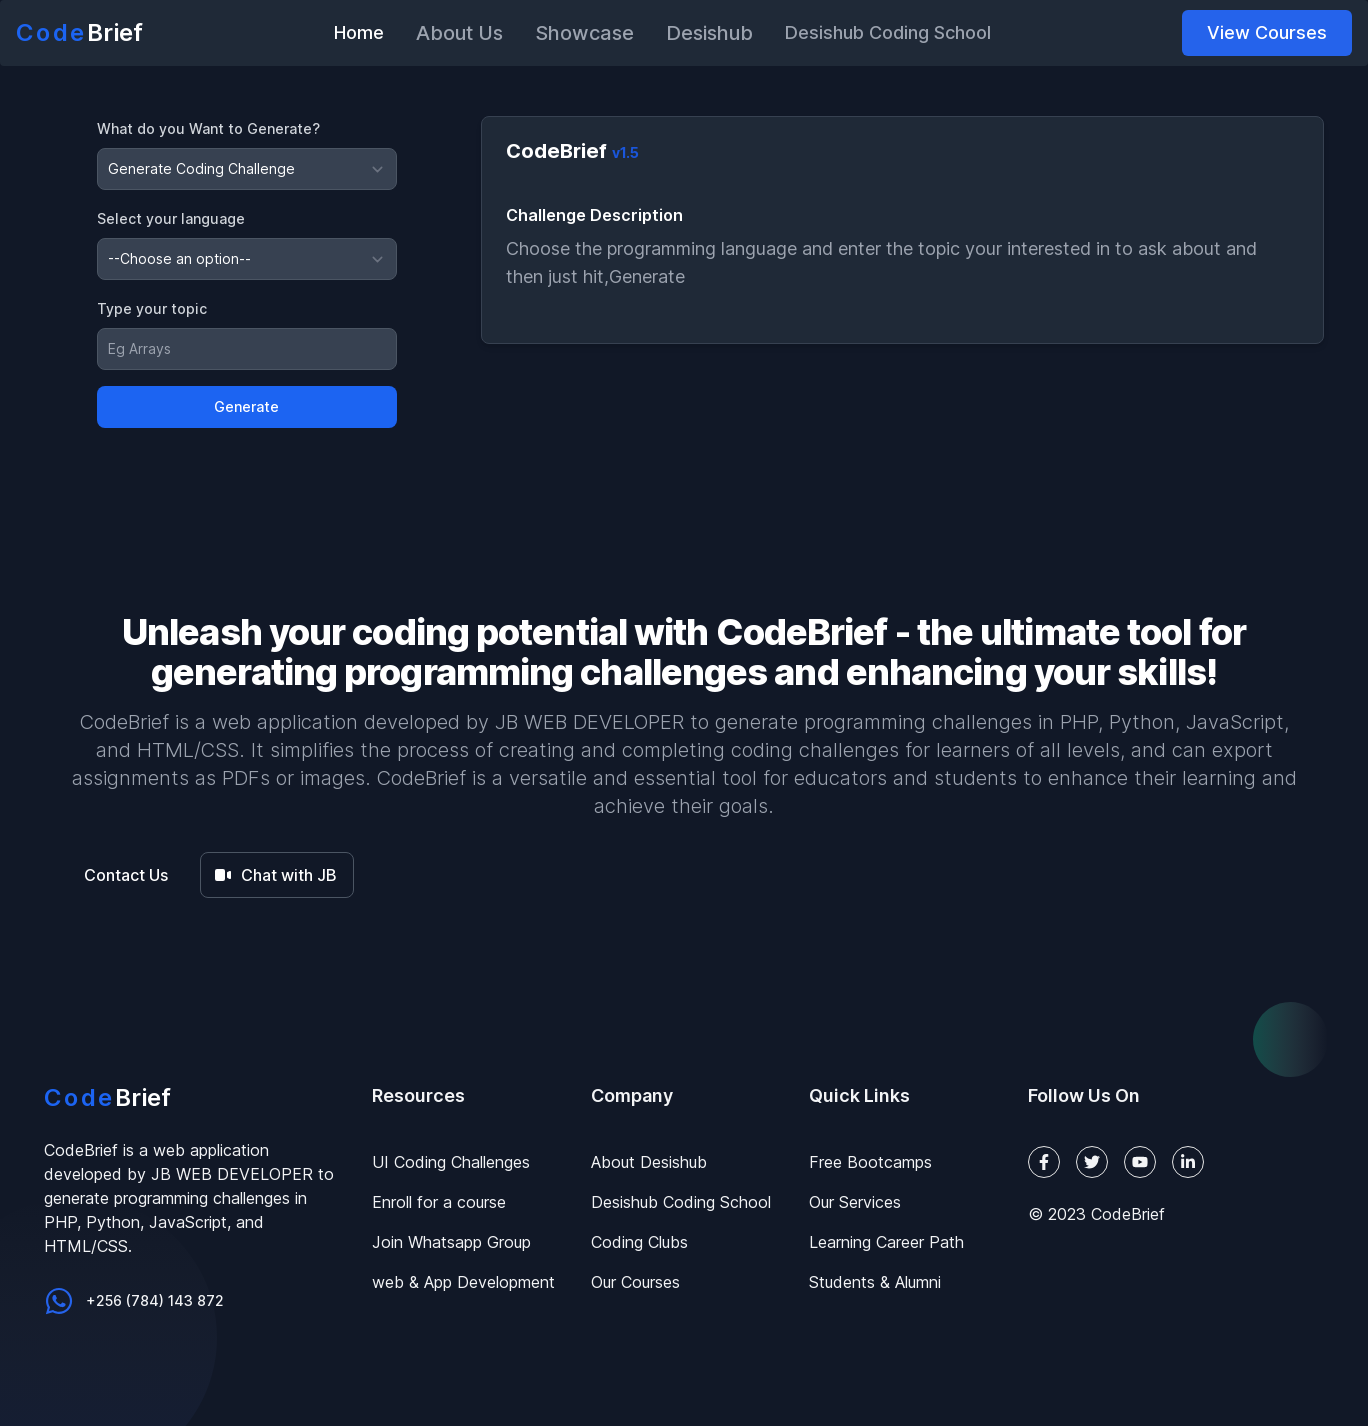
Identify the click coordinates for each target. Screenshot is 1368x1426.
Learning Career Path (886, 1242)
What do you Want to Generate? (208, 128)
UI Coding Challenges (451, 1162)
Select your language (171, 218)
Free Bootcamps (870, 1162)
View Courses (1267, 32)
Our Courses (635, 1282)
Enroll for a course (439, 1202)
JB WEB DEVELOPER (589, 722)
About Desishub (649, 1162)
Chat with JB (275, 875)
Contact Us (126, 875)
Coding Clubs (639, 1242)
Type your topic (152, 308)
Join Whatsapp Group (451, 1242)
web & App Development (463, 1282)
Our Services (855, 1202)
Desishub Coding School (681, 1202)
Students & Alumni (875, 1282)
